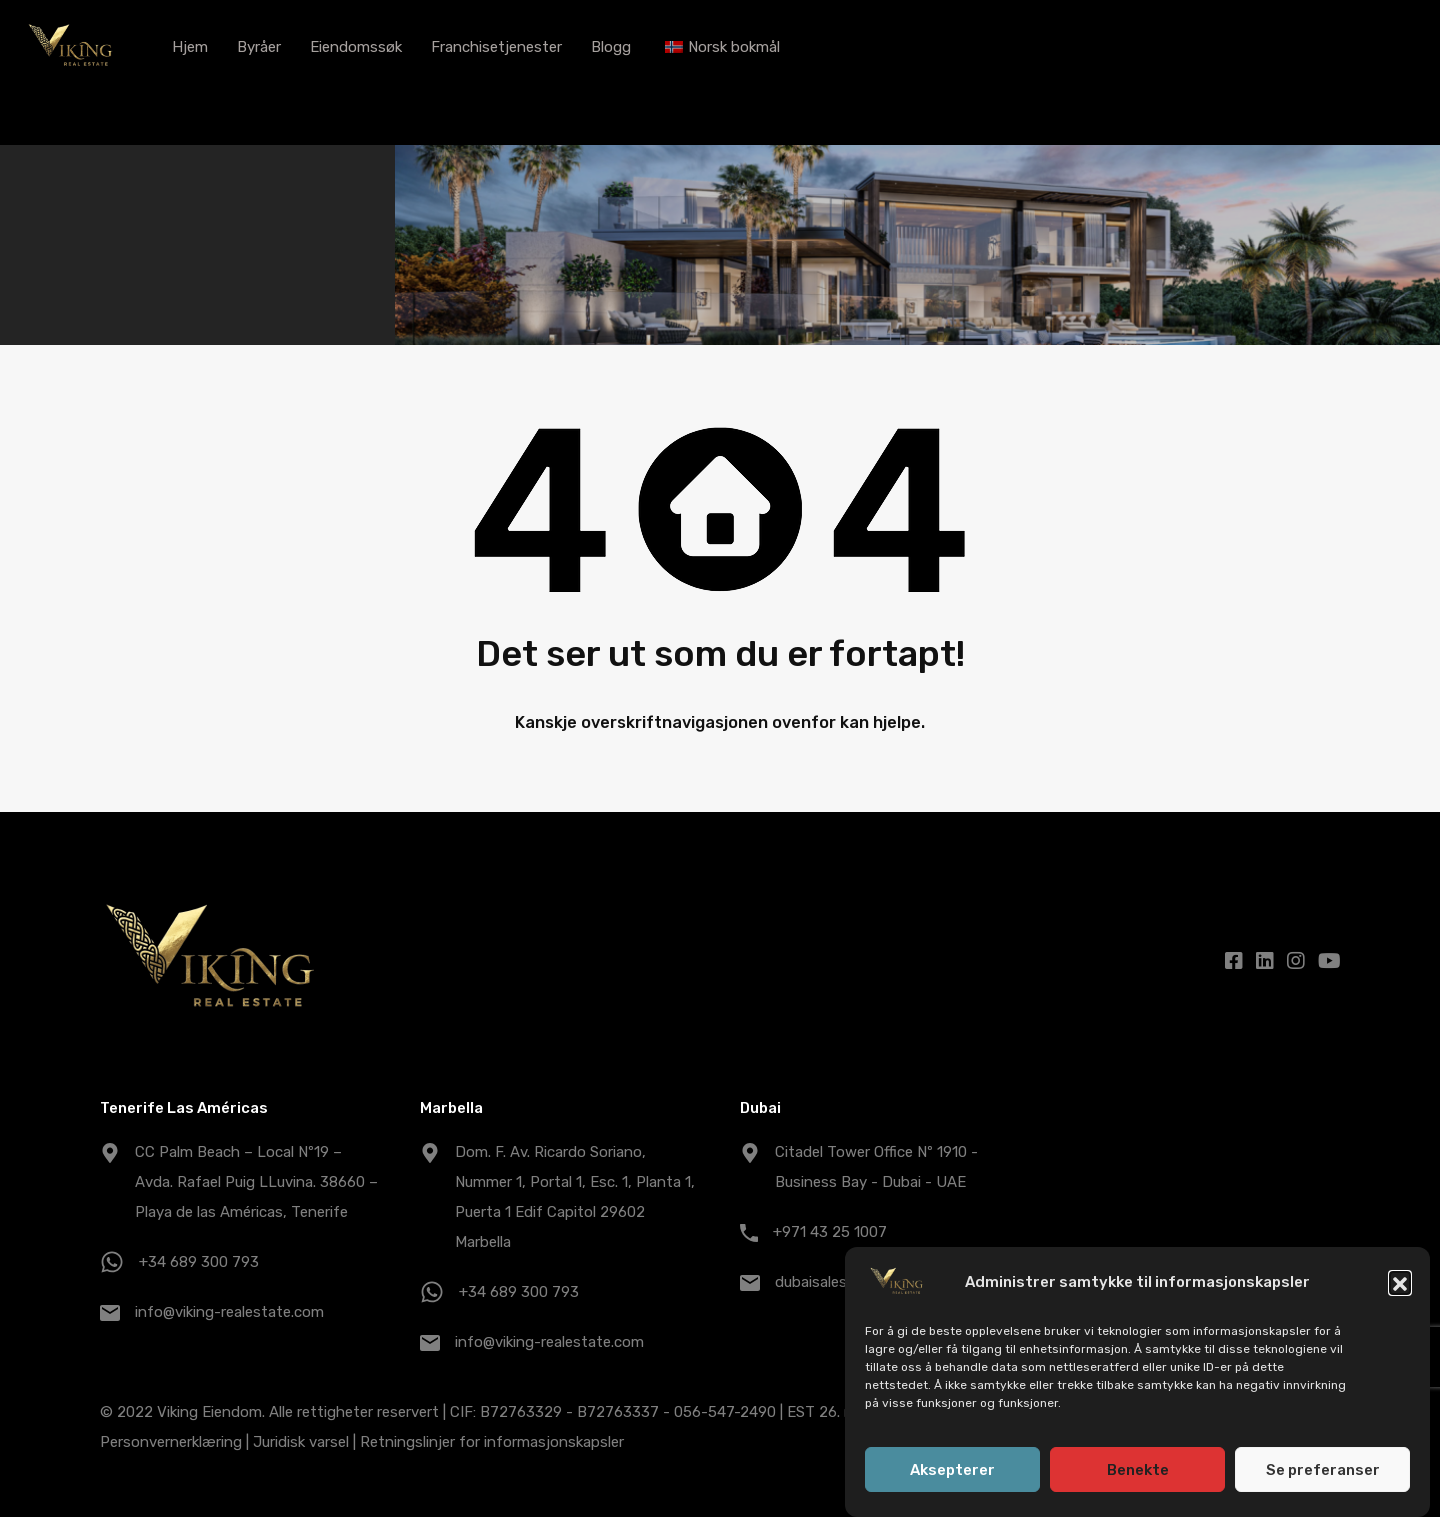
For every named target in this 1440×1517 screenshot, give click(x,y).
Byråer (259, 47)
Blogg (611, 47)
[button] (1400, 1282)
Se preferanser (1323, 1470)
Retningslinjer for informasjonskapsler (492, 1442)
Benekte (1138, 1470)
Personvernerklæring (171, 1442)
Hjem (190, 47)
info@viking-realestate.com (229, 1312)
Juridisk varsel (301, 1442)
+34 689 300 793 (199, 1262)
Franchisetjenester (496, 47)
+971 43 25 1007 (830, 1232)
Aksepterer (952, 1470)
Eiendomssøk (356, 47)
